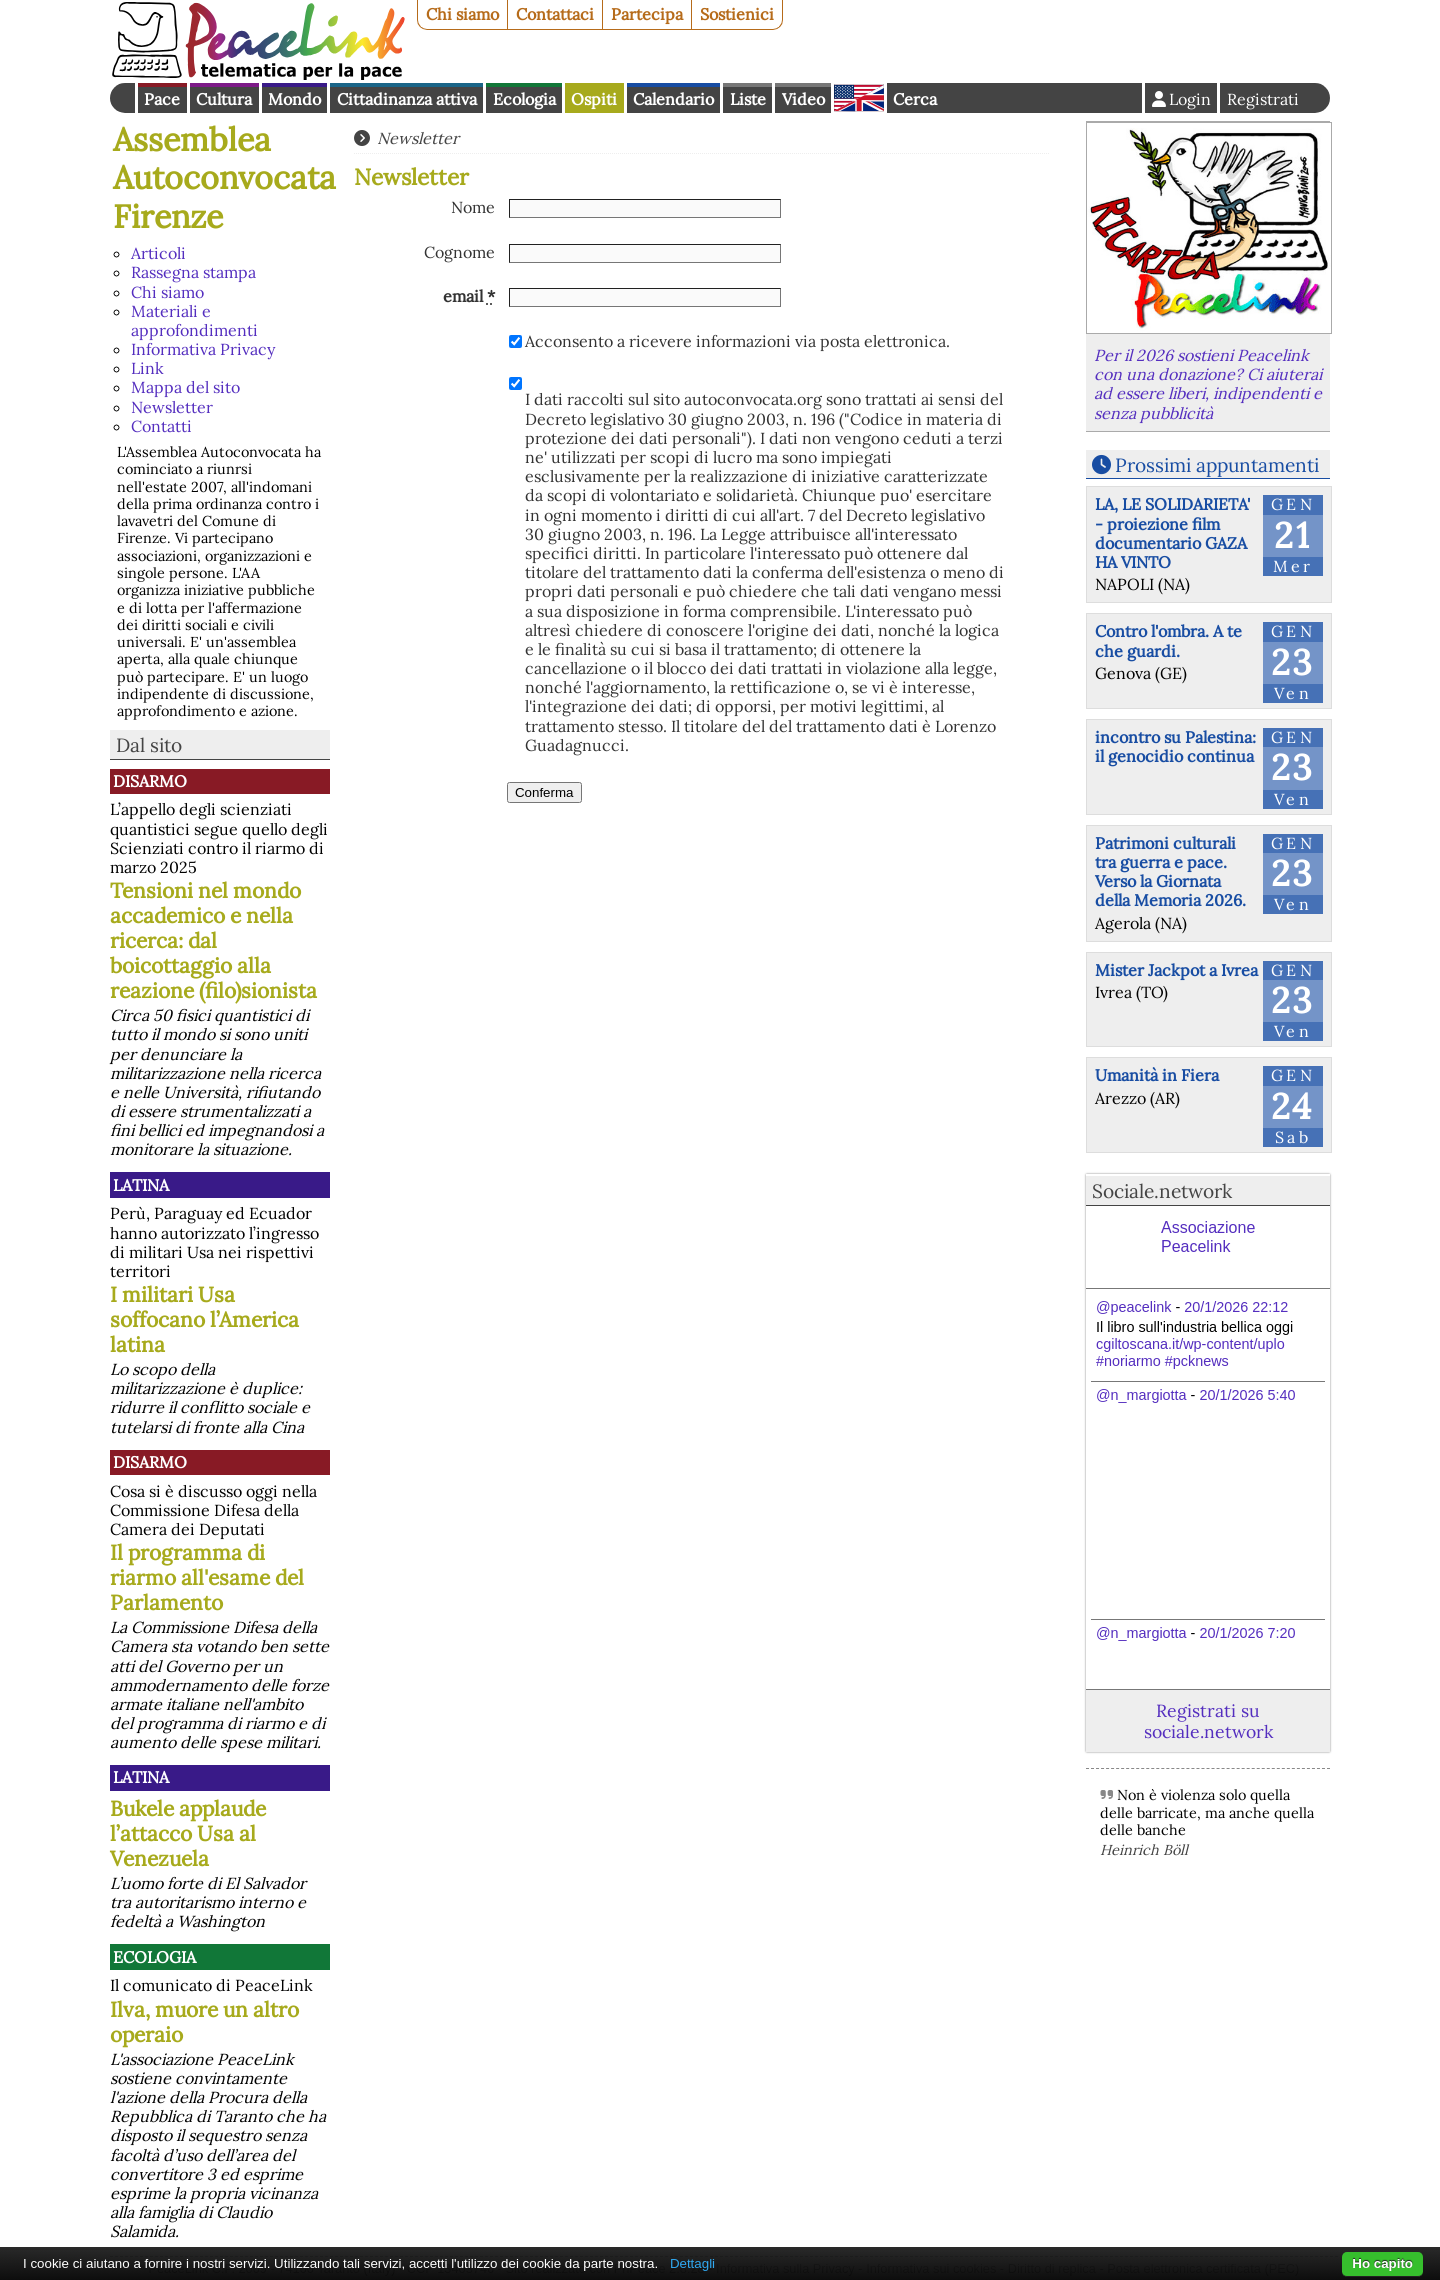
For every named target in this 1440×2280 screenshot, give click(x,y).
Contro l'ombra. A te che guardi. (1168, 640)
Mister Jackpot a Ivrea (1176, 970)
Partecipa (647, 14)
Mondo (294, 99)
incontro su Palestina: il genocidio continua (1175, 746)
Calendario (673, 99)
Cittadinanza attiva (407, 99)
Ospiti (594, 99)
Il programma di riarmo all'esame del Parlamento (207, 1577)
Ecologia (524, 99)
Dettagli (692, 2263)
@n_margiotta (1141, 1395)
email (469, 296)
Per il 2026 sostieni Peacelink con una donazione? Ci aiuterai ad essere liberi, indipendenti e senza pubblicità (1208, 384)
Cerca (915, 99)
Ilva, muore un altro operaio (204, 2022)
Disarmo (150, 781)
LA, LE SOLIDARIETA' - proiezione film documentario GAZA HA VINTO (1172, 533)
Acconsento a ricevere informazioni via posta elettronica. (737, 341)
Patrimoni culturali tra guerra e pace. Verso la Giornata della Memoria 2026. (1170, 872)
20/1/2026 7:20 (1247, 1633)
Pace (162, 99)
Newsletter (172, 407)
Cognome (459, 252)
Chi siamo (462, 14)
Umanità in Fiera (1157, 1075)
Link (147, 368)
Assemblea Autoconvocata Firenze (224, 178)
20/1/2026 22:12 (1236, 1307)
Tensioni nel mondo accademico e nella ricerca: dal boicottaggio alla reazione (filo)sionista (213, 940)
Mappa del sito (185, 387)
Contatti (161, 426)
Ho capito (1382, 2263)
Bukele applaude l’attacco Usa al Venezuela (188, 1833)
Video (803, 99)
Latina (141, 1185)
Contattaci (555, 14)
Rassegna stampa (193, 272)
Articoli (158, 253)
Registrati (1263, 99)
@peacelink (1133, 1307)
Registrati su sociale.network (1208, 1721)
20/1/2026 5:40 (1247, 1395)
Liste (748, 99)
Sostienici (737, 14)
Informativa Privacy (203, 349)
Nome (473, 207)
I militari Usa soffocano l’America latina (204, 1319)
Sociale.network (1162, 1191)
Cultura (224, 99)
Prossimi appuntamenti (1217, 465)
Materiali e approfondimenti (194, 320)
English (859, 98)
